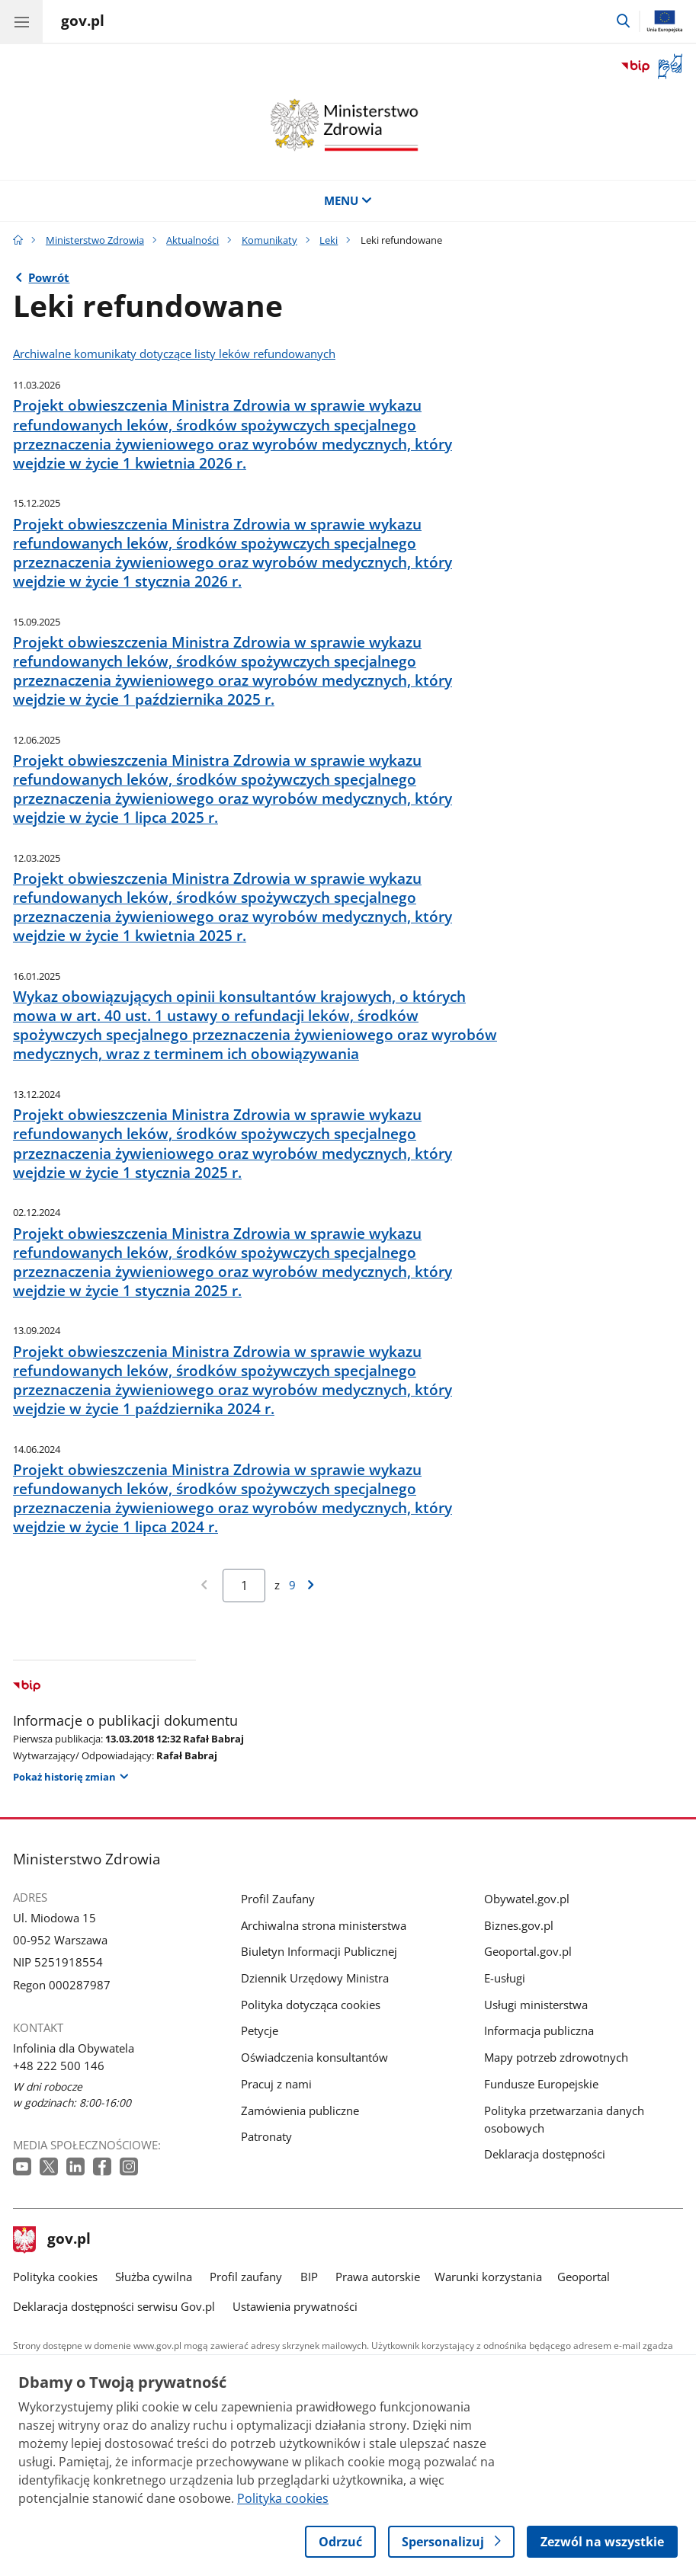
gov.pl (52, 2240)
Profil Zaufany (278, 1899)
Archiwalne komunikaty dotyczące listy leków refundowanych (174, 354)
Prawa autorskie (377, 2277)
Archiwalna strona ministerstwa (323, 1926)
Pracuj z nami (276, 2084)
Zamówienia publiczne (300, 2111)
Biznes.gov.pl (518, 1926)
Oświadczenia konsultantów (314, 2058)
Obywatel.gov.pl (526, 1899)
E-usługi (504, 1978)
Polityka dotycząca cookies (310, 2005)
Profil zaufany (246, 2277)
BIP (309, 2277)
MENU (348, 201)
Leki (328, 240)
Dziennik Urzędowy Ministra (315, 1978)
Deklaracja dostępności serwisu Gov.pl (114, 2307)
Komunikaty (269, 240)
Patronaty (266, 2137)
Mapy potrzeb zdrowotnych (556, 2058)
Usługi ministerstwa (536, 2005)
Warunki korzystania (488, 2277)
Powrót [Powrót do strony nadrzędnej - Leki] (48, 278)
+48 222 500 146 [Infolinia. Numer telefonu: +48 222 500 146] (58, 2066)
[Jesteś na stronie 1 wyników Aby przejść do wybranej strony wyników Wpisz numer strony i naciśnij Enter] (244, 1585)
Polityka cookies (55, 2277)
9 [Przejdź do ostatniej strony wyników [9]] (292, 1585)
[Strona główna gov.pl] (82, 23)
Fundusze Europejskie (541, 2084)
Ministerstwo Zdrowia (95, 240)
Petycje (259, 2031)
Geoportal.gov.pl (528, 1952)
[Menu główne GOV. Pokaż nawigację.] (21, 21)
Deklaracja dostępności (544, 2154)
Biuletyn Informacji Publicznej (319, 1952)
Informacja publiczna (539, 2031)
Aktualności (192, 240)
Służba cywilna (153, 2277)
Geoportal (583, 2277)
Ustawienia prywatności (295, 2307)
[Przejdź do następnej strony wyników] (311, 1585)
